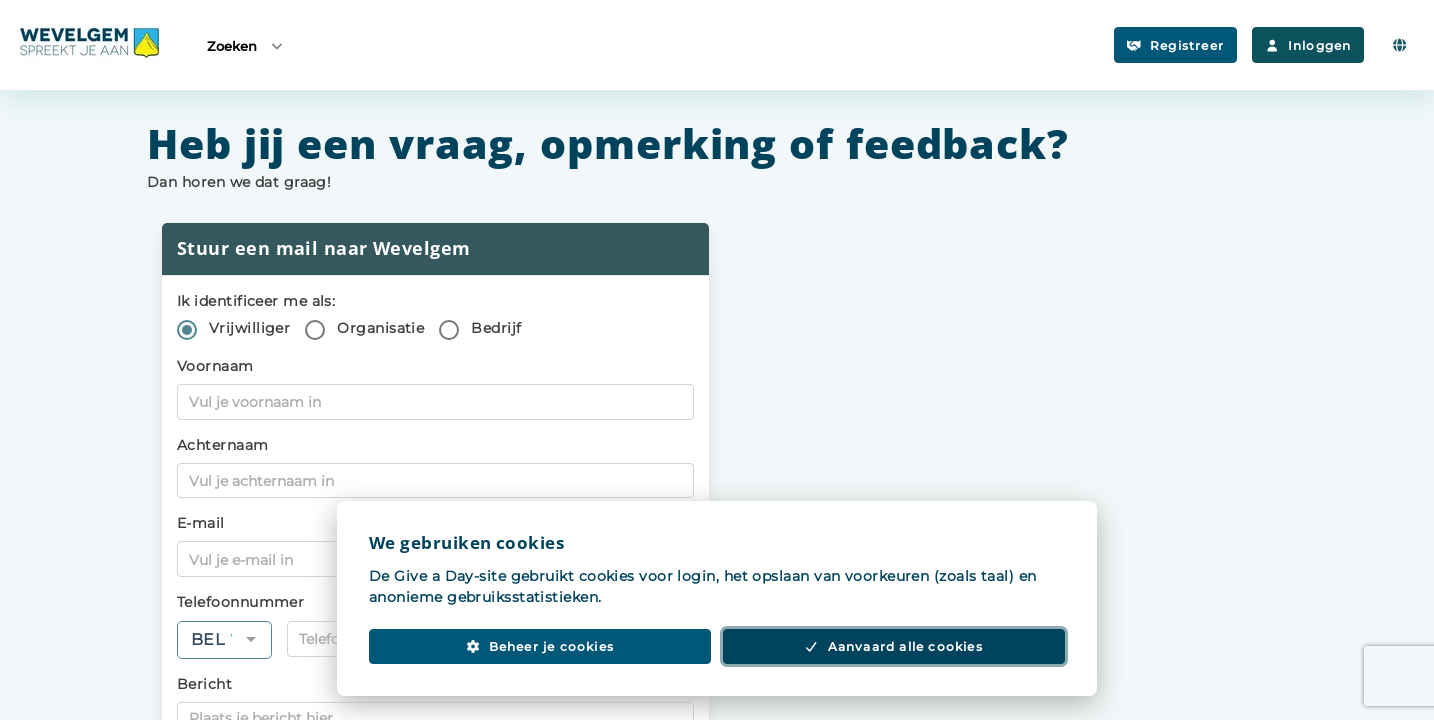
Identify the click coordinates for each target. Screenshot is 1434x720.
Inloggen (1308, 45)
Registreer (1175, 45)
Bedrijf (496, 328)
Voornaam (215, 366)
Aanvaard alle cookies (894, 646)
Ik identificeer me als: (256, 301)
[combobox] (224, 640)
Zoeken (246, 45)
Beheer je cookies (540, 646)
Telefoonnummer (240, 602)
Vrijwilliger (249, 328)
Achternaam (223, 445)
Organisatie (380, 328)
